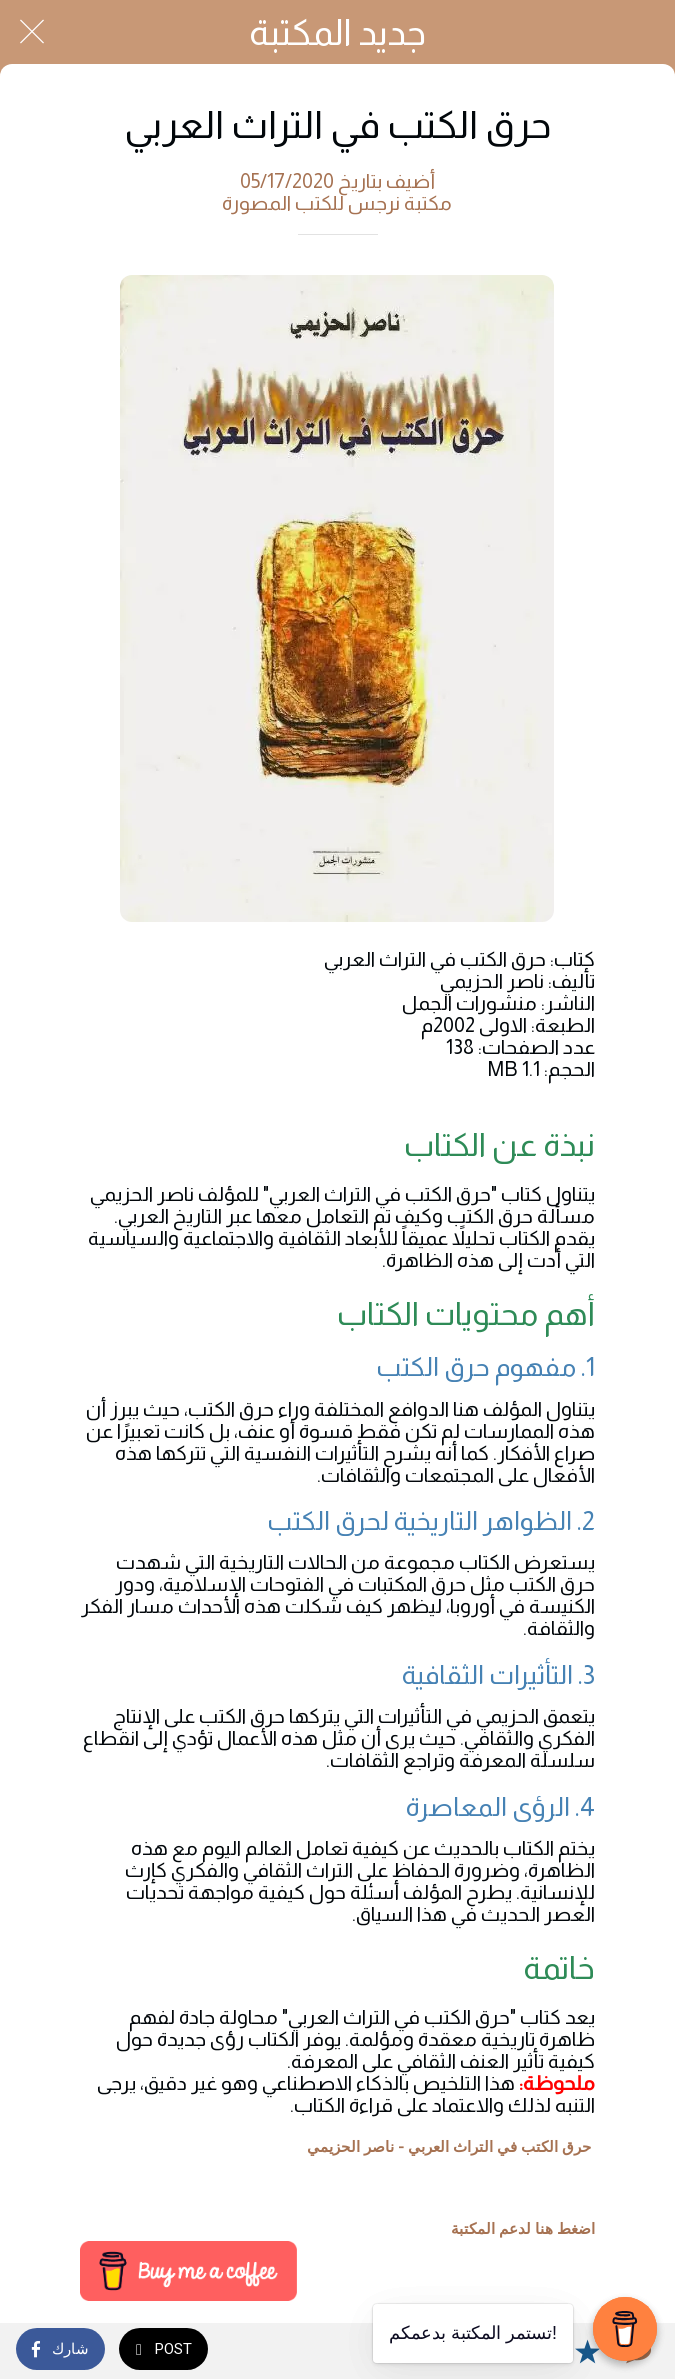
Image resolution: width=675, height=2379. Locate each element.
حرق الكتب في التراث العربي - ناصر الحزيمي (449, 2147)
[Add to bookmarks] (587, 2351)
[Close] (32, 32)
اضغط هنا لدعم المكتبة (523, 2229)
